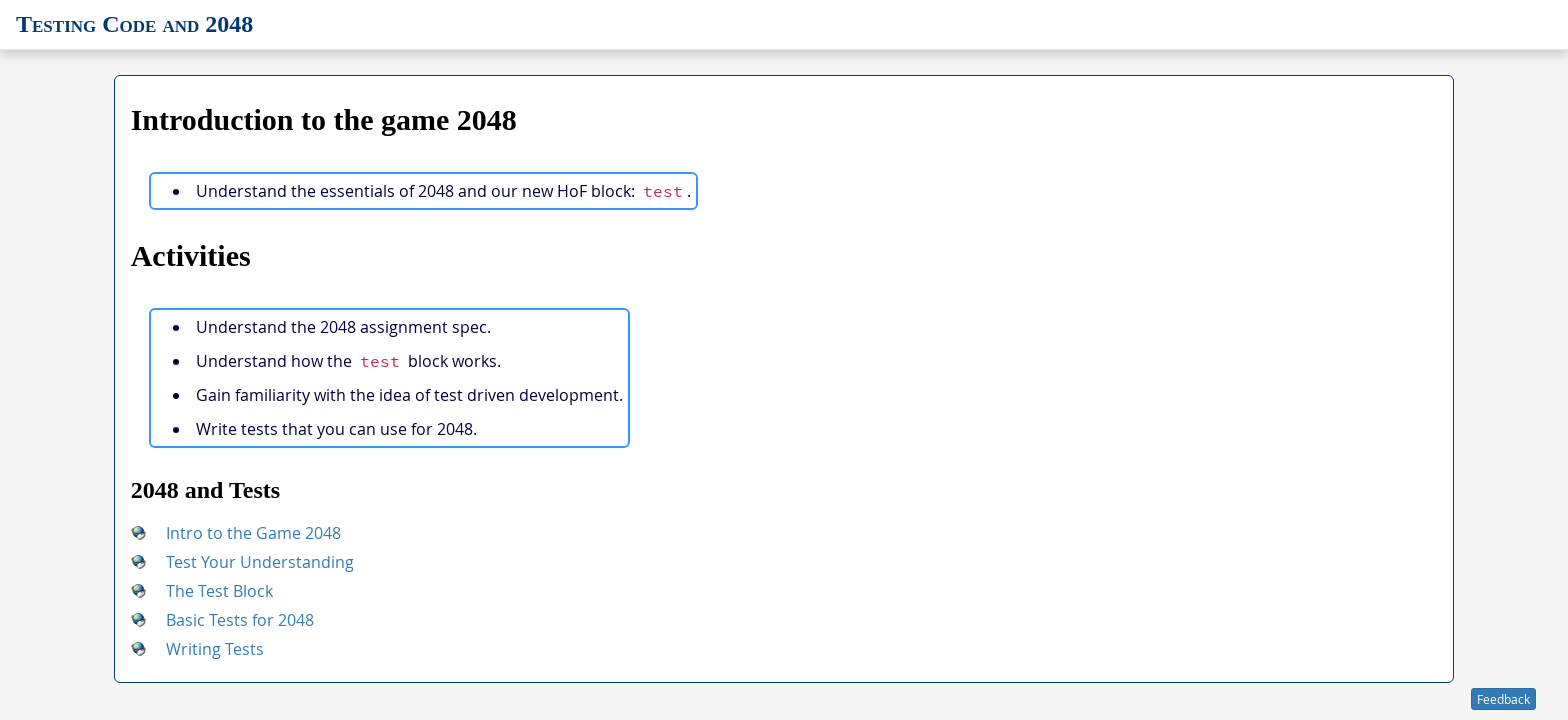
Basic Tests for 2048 (240, 620)
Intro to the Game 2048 (253, 533)
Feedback (1503, 699)
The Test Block (219, 591)
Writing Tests (215, 649)
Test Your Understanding (260, 562)
